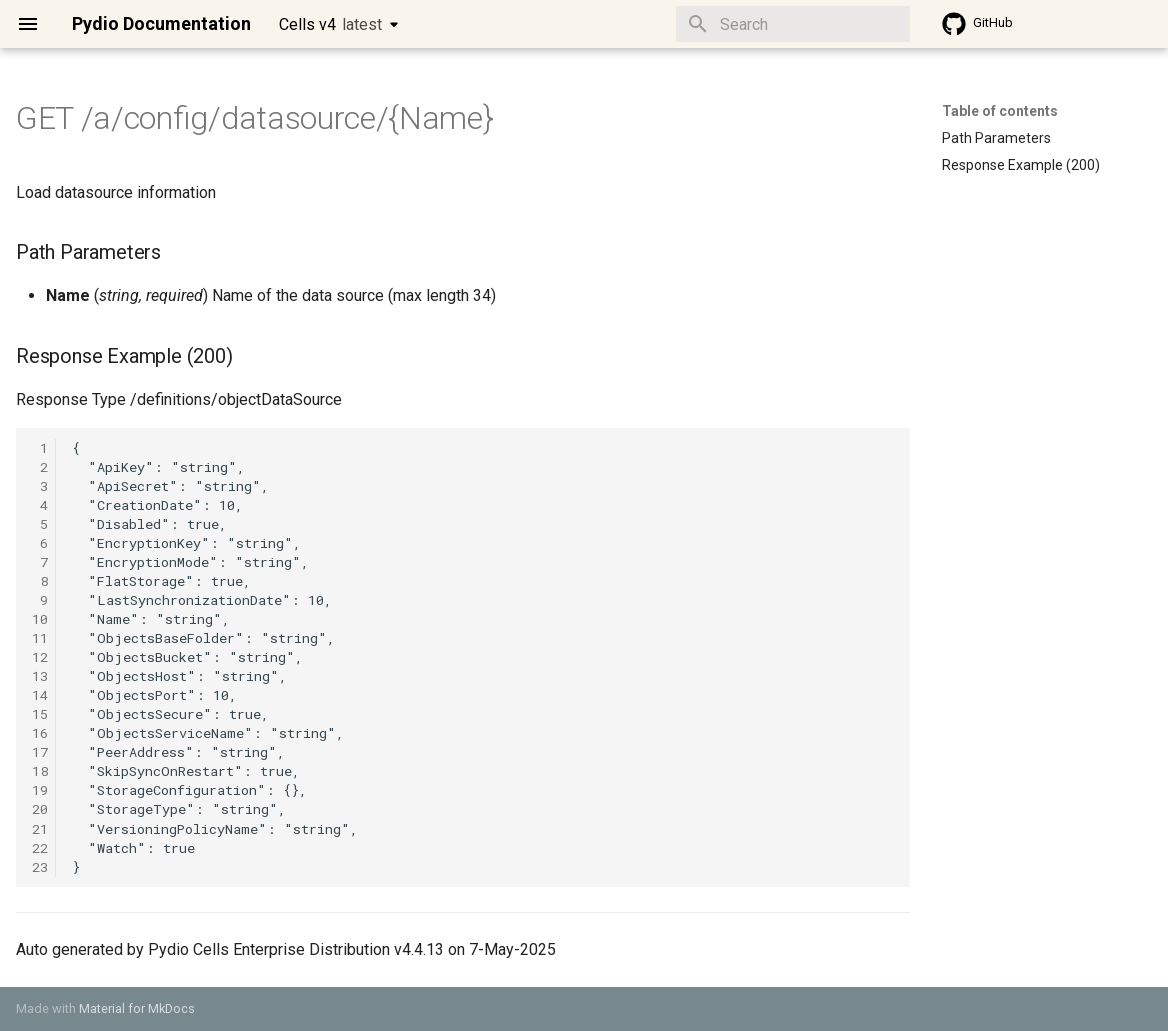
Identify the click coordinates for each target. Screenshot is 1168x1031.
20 (40, 809)
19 (40, 790)
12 (40, 657)
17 (40, 752)
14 (40, 695)
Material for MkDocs (137, 1008)
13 (40, 676)
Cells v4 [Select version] (330, 24)
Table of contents (1000, 111)
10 (40, 619)
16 (40, 733)
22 (40, 848)
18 (40, 771)
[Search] (793, 24)
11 (40, 638)
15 (40, 714)
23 (40, 867)
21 (40, 829)
